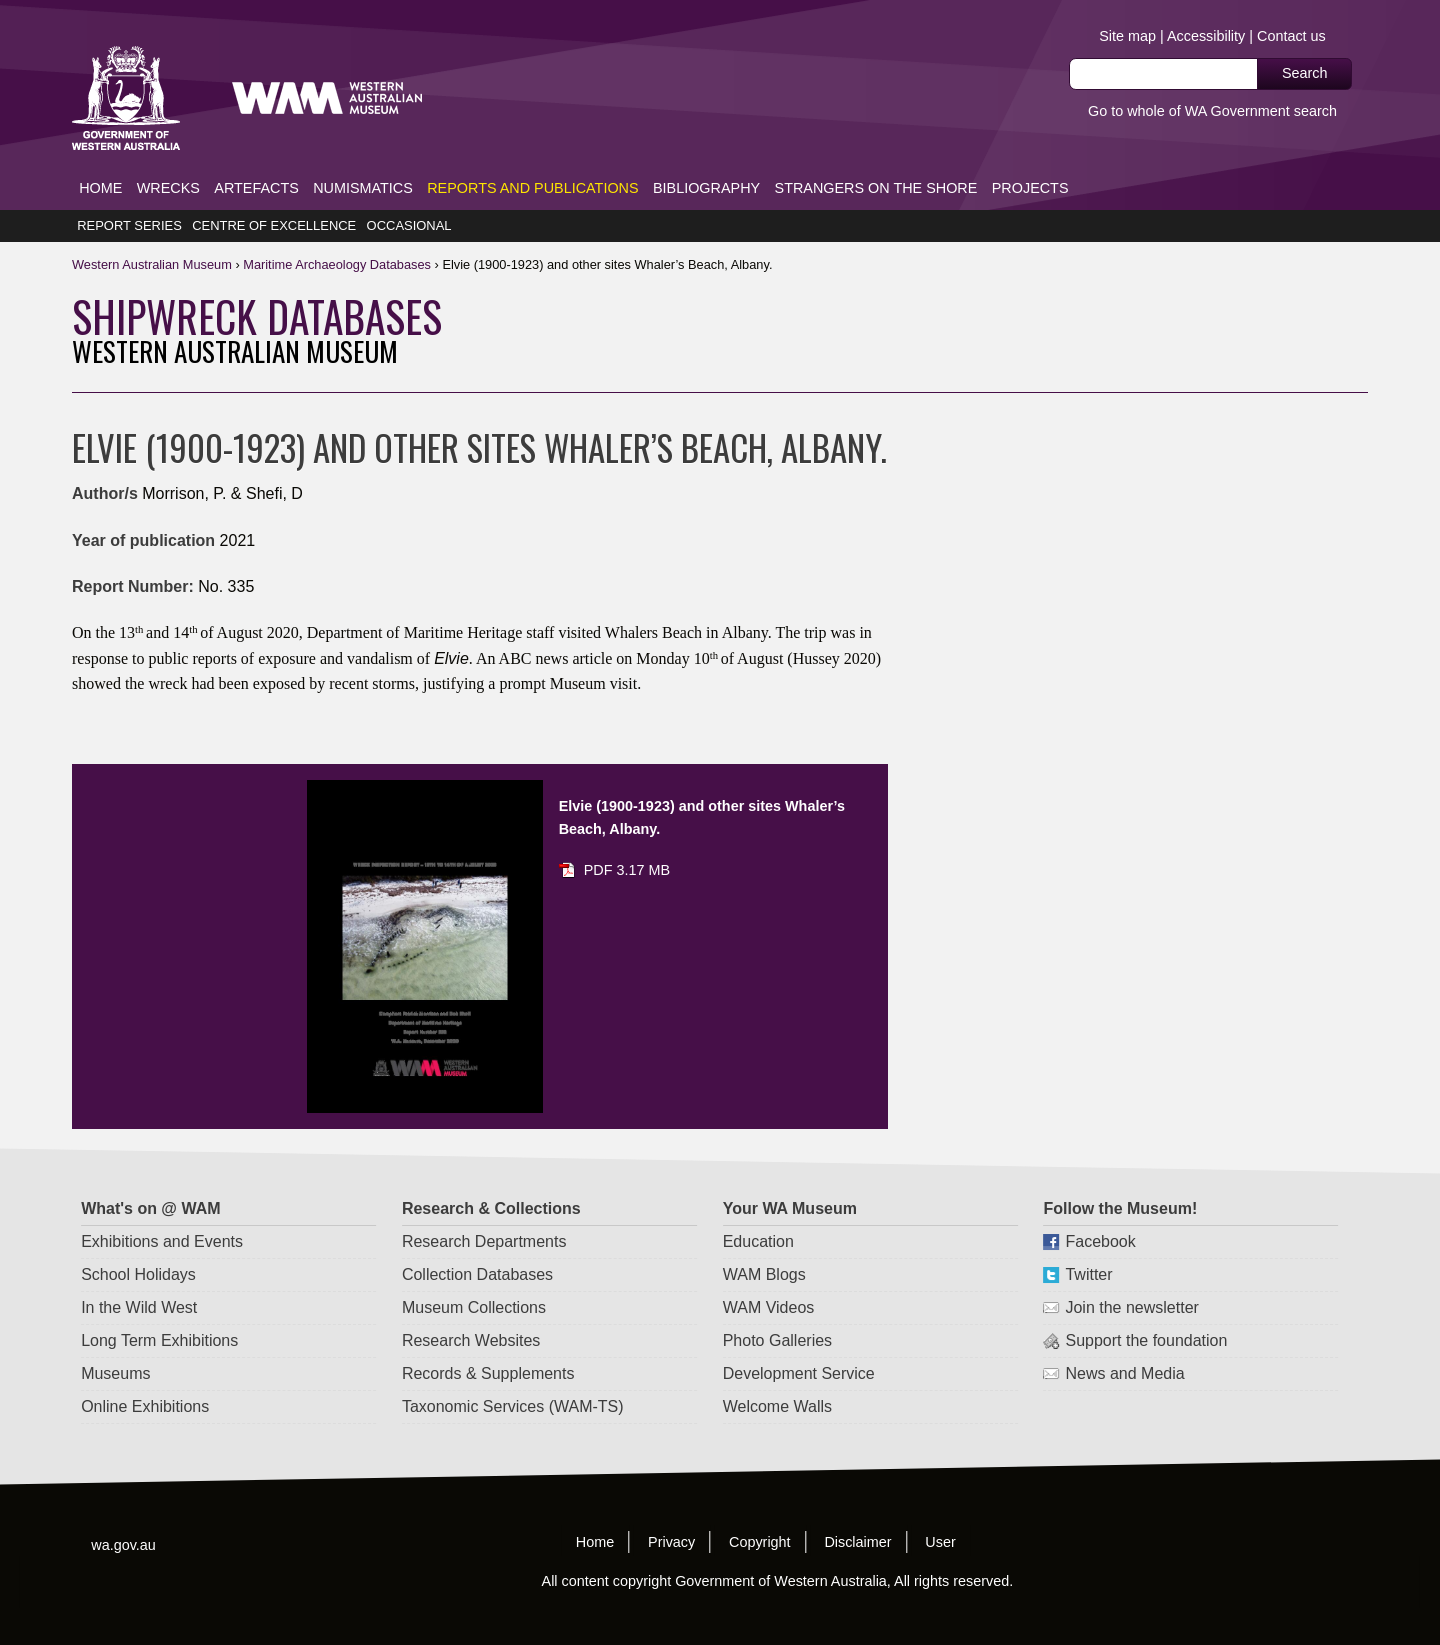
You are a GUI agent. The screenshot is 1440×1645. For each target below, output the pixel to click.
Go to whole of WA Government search (1212, 111)
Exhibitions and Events (163, 1211)
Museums (116, 1343)
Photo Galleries (777, 1310)
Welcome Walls (777, 1376)
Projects (1030, 158)
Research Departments (484, 1211)
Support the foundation (1147, 1310)
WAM (153, 234)
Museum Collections (474, 1277)
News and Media (1125, 1343)
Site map (1127, 36)
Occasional (409, 196)
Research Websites (471, 1310)
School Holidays (139, 1244)
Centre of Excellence (274, 196)
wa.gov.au (123, 1515)
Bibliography (706, 158)
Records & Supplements (488, 1343)
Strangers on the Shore (876, 158)
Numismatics (363, 158)
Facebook (1101, 1211)
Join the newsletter (1132, 1277)
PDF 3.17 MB (627, 841)
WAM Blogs (764, 1244)
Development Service (799, 1343)
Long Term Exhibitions (160, 1310)
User (940, 1512)
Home (100, 158)
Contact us (1291, 36)
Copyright (760, 1512)
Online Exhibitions (146, 1376)
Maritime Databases (337, 234)
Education (758, 1211)
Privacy (671, 1512)
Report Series (129, 196)
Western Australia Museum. (690, 68)
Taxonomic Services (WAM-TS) (513, 1376)
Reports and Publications (532, 158)
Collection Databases (477, 1244)
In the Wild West (140, 1277)
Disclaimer (858, 1512)
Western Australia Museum (126, 68)
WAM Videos (769, 1277)
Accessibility (1206, 36)
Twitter (1089, 1244)
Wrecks (168, 158)
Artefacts (256, 158)
